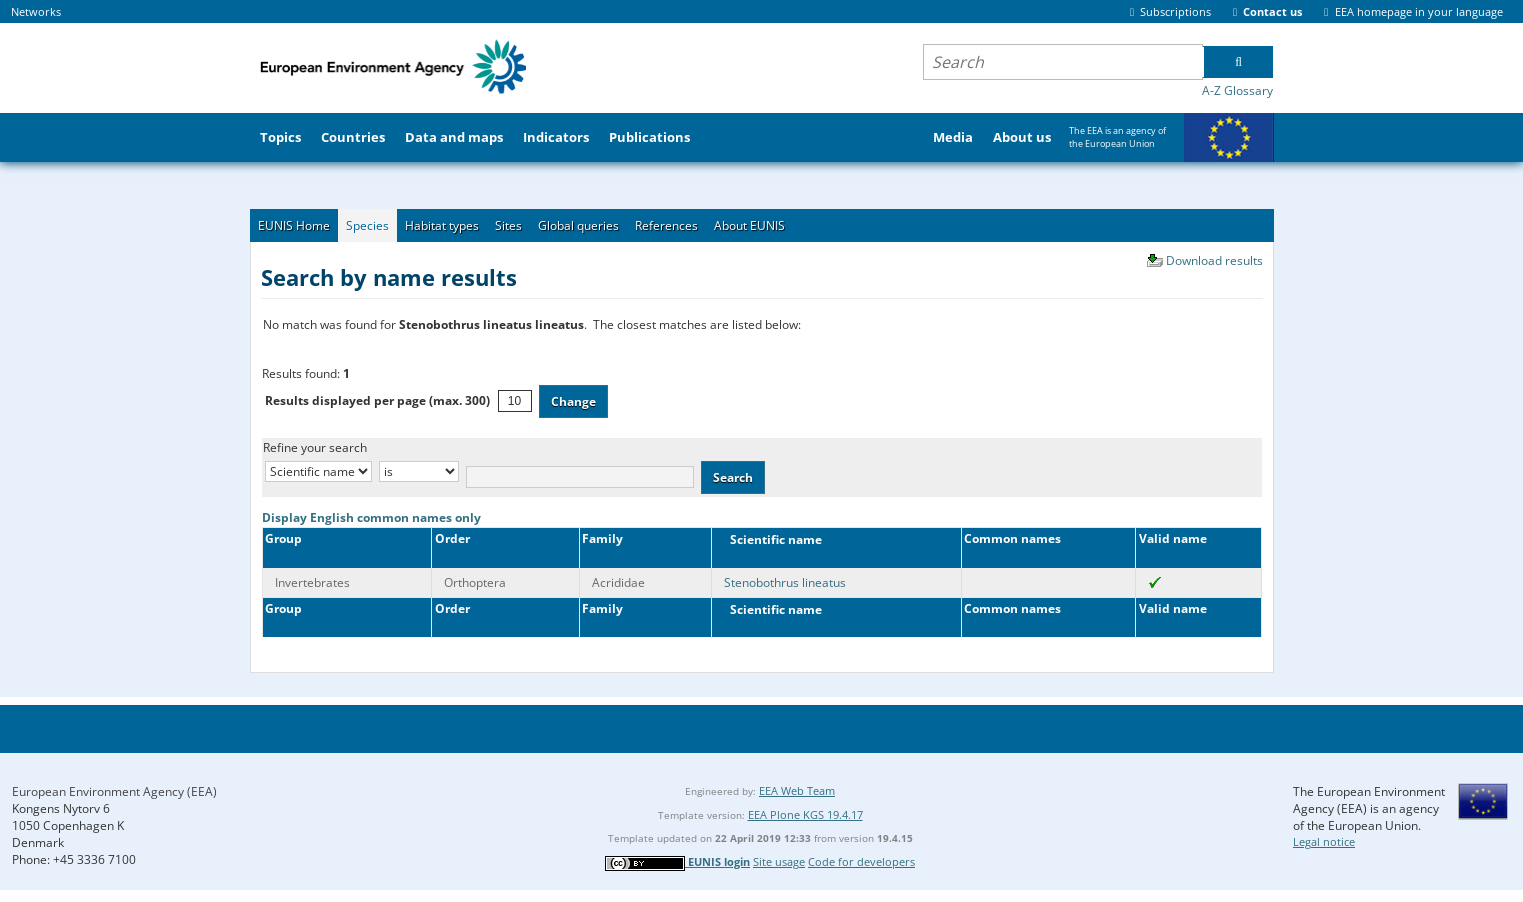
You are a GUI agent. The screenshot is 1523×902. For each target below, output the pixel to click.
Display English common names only (371, 517)
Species (367, 225)
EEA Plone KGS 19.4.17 (805, 814)
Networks (36, 11)
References (666, 225)
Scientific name (771, 539)
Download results (1214, 260)
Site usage (779, 861)
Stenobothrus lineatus (785, 582)
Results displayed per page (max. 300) (377, 400)
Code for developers (861, 861)
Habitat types (442, 225)
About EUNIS (749, 225)
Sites (508, 225)
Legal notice (1324, 841)
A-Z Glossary (1237, 90)
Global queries (578, 225)
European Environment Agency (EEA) (114, 791)
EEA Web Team (797, 790)
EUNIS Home (294, 225)
